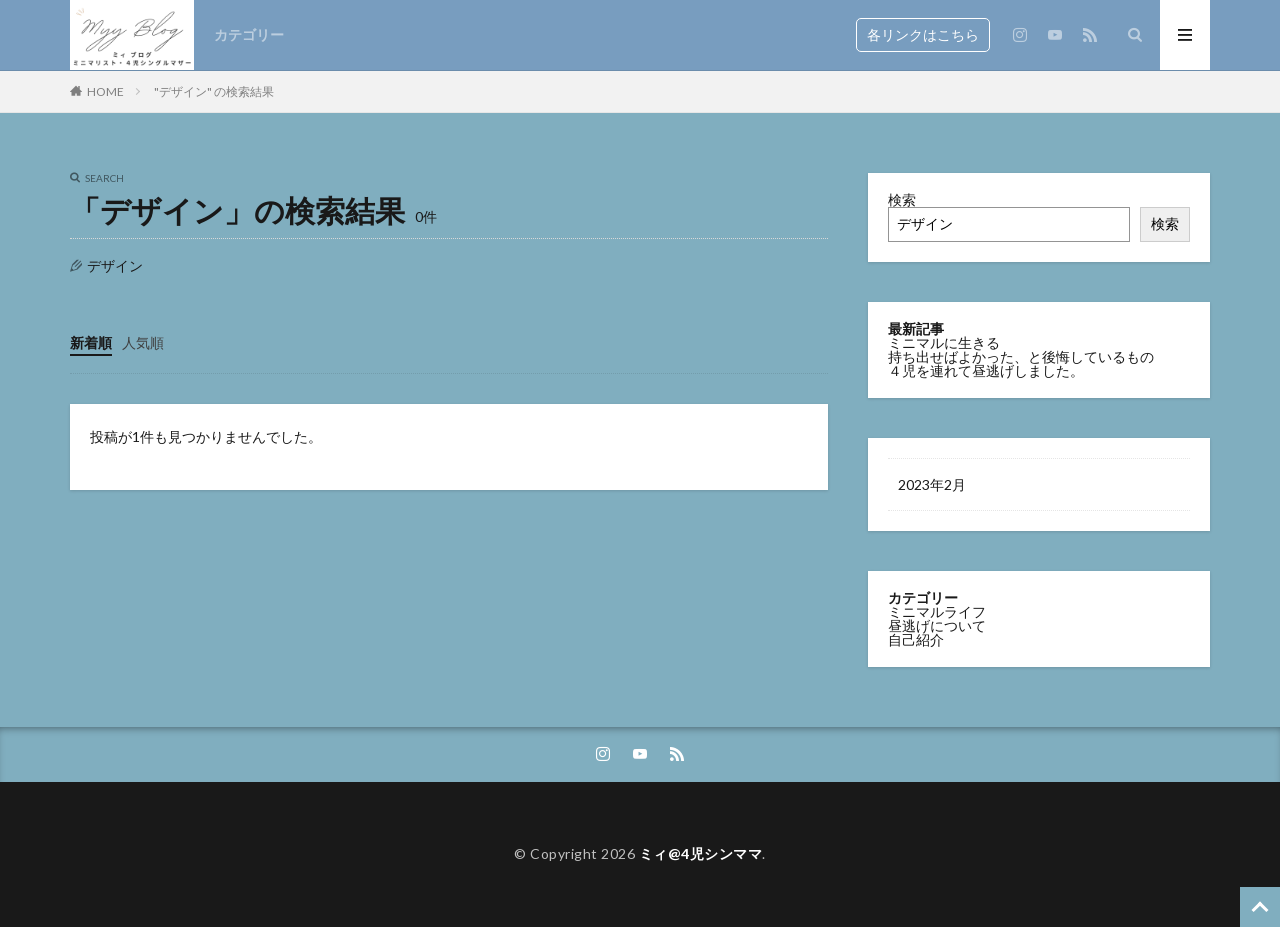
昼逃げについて (937, 625)
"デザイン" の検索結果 (214, 91)
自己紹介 (916, 639)
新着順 (91, 342)
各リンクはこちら (923, 34)
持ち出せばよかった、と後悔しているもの (1021, 356)
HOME (105, 91)
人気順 (143, 342)
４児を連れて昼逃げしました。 (986, 370)
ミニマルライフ (937, 611)
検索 (902, 199)
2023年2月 (932, 484)
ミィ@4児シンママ (701, 853)
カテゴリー (249, 34)
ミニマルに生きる (944, 342)
